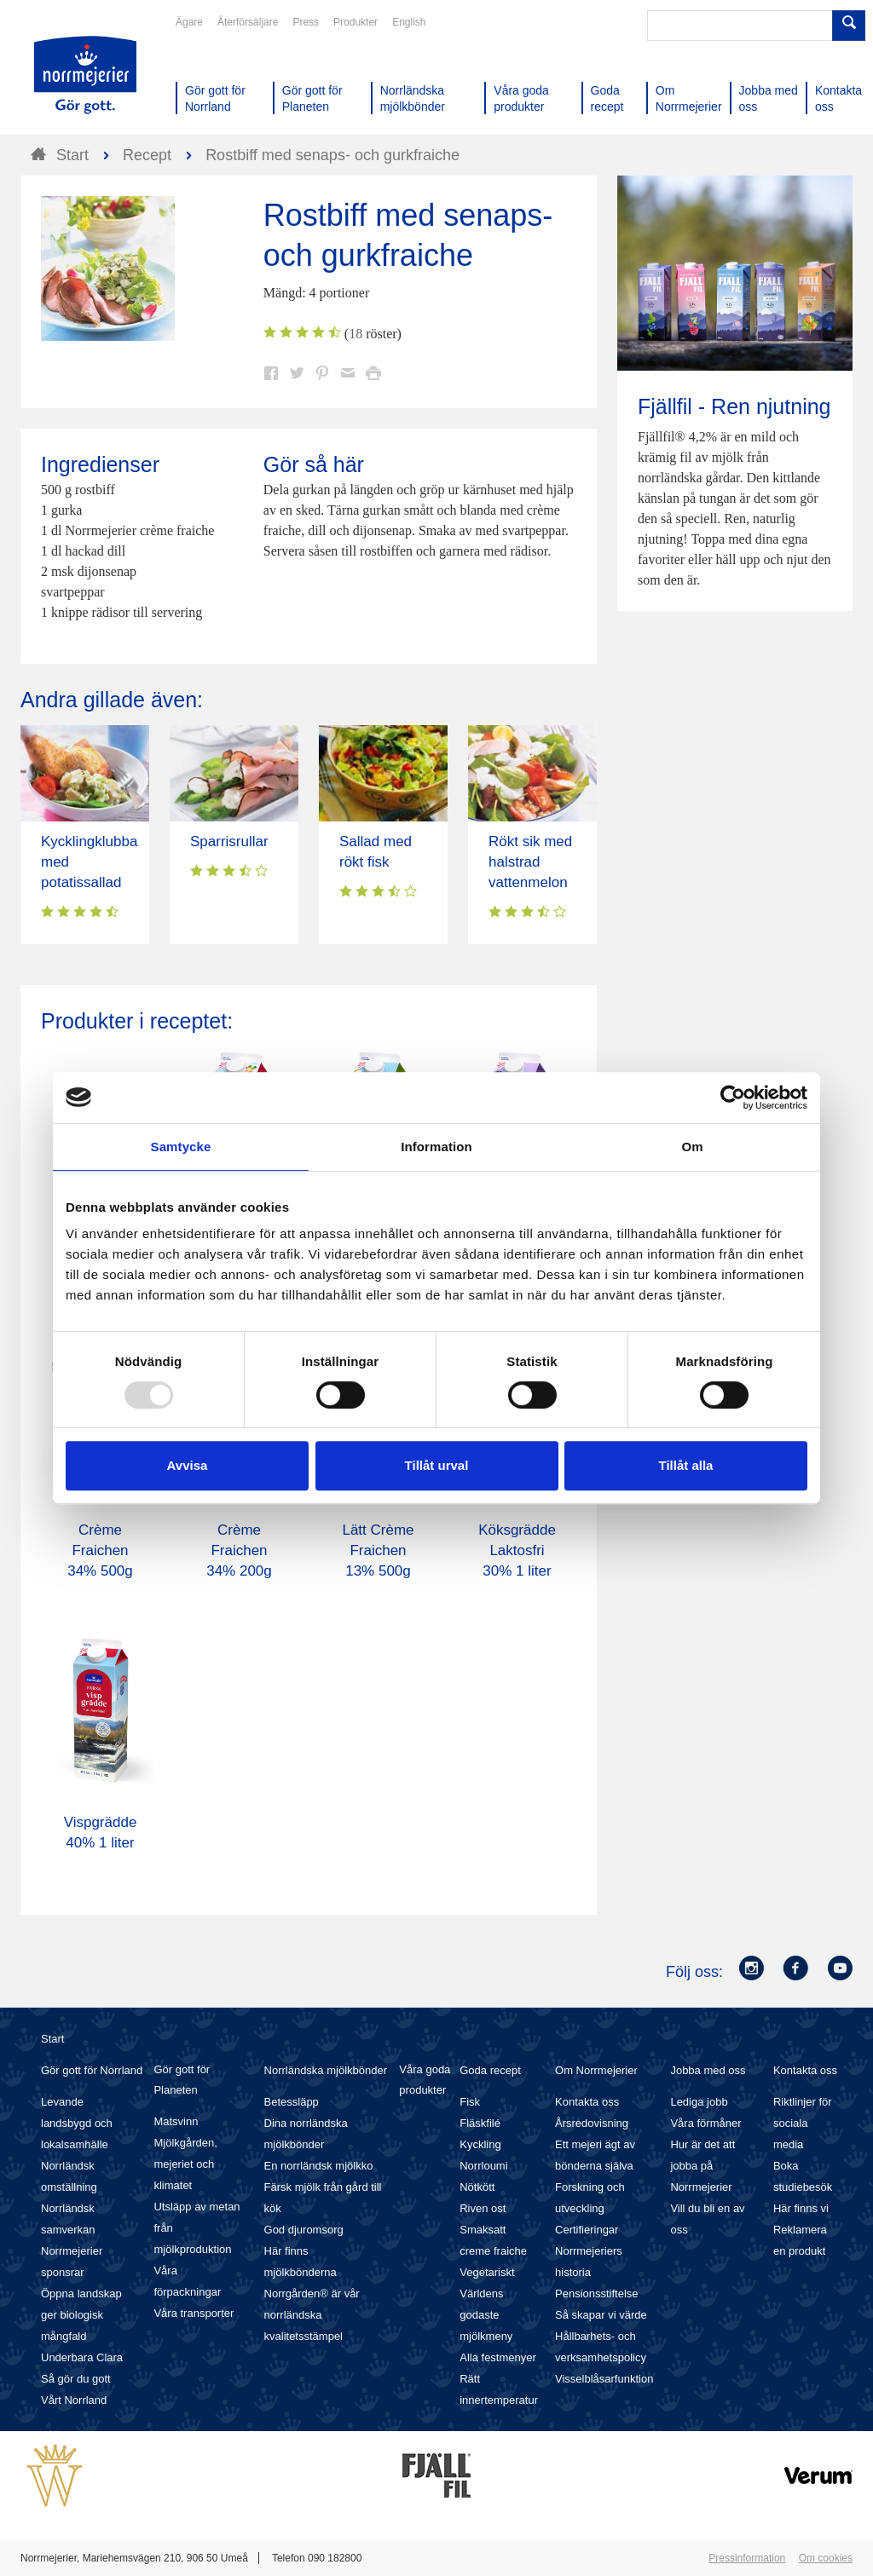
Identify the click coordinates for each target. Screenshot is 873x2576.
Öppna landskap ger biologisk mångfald (81, 2315)
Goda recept (490, 2070)
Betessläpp (291, 2101)
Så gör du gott (76, 2378)
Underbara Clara (82, 2357)
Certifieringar (586, 2229)
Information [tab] (436, 1146)
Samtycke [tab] (181, 1146)
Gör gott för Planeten (181, 2079)
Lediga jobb (698, 2101)
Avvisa (187, 1465)
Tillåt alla (686, 1465)
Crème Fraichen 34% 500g (100, 1550)
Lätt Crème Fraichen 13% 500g (377, 1550)
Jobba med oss (707, 2070)
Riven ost (483, 2208)
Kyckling (480, 2144)
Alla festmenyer (498, 2357)
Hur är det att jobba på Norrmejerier (702, 2165)
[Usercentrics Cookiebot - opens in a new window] (732, 1097)
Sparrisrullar (229, 841)
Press (305, 22)
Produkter (355, 22)
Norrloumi (483, 2165)
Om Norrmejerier (596, 2070)
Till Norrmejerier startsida (85, 75)
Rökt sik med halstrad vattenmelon (530, 861)
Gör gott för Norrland (91, 2070)
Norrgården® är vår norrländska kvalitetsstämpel (312, 2315)
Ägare (189, 22)
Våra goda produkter (424, 2079)
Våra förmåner (705, 2123)
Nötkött (477, 2187)
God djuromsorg (304, 2229)
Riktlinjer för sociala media (802, 2123)
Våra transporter (193, 2313)
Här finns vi (801, 2208)
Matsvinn (175, 2121)
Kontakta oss (587, 2101)
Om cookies (826, 2558)
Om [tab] (691, 1146)
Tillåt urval (437, 1465)
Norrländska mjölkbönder (326, 2070)
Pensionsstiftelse (597, 2293)
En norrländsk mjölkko (318, 2165)
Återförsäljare (247, 22)
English (408, 22)
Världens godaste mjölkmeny (486, 2315)
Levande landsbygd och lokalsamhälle (77, 2123)
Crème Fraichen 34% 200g (239, 1550)
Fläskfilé (480, 2123)
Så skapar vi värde (601, 2314)
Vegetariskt (487, 2272)
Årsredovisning (591, 2123)
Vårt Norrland (74, 2400)
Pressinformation (746, 2558)
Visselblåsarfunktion (604, 2378)
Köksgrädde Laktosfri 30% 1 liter (517, 1550)
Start (52, 2038)
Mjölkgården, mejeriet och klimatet (185, 2164)
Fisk (470, 2101)
